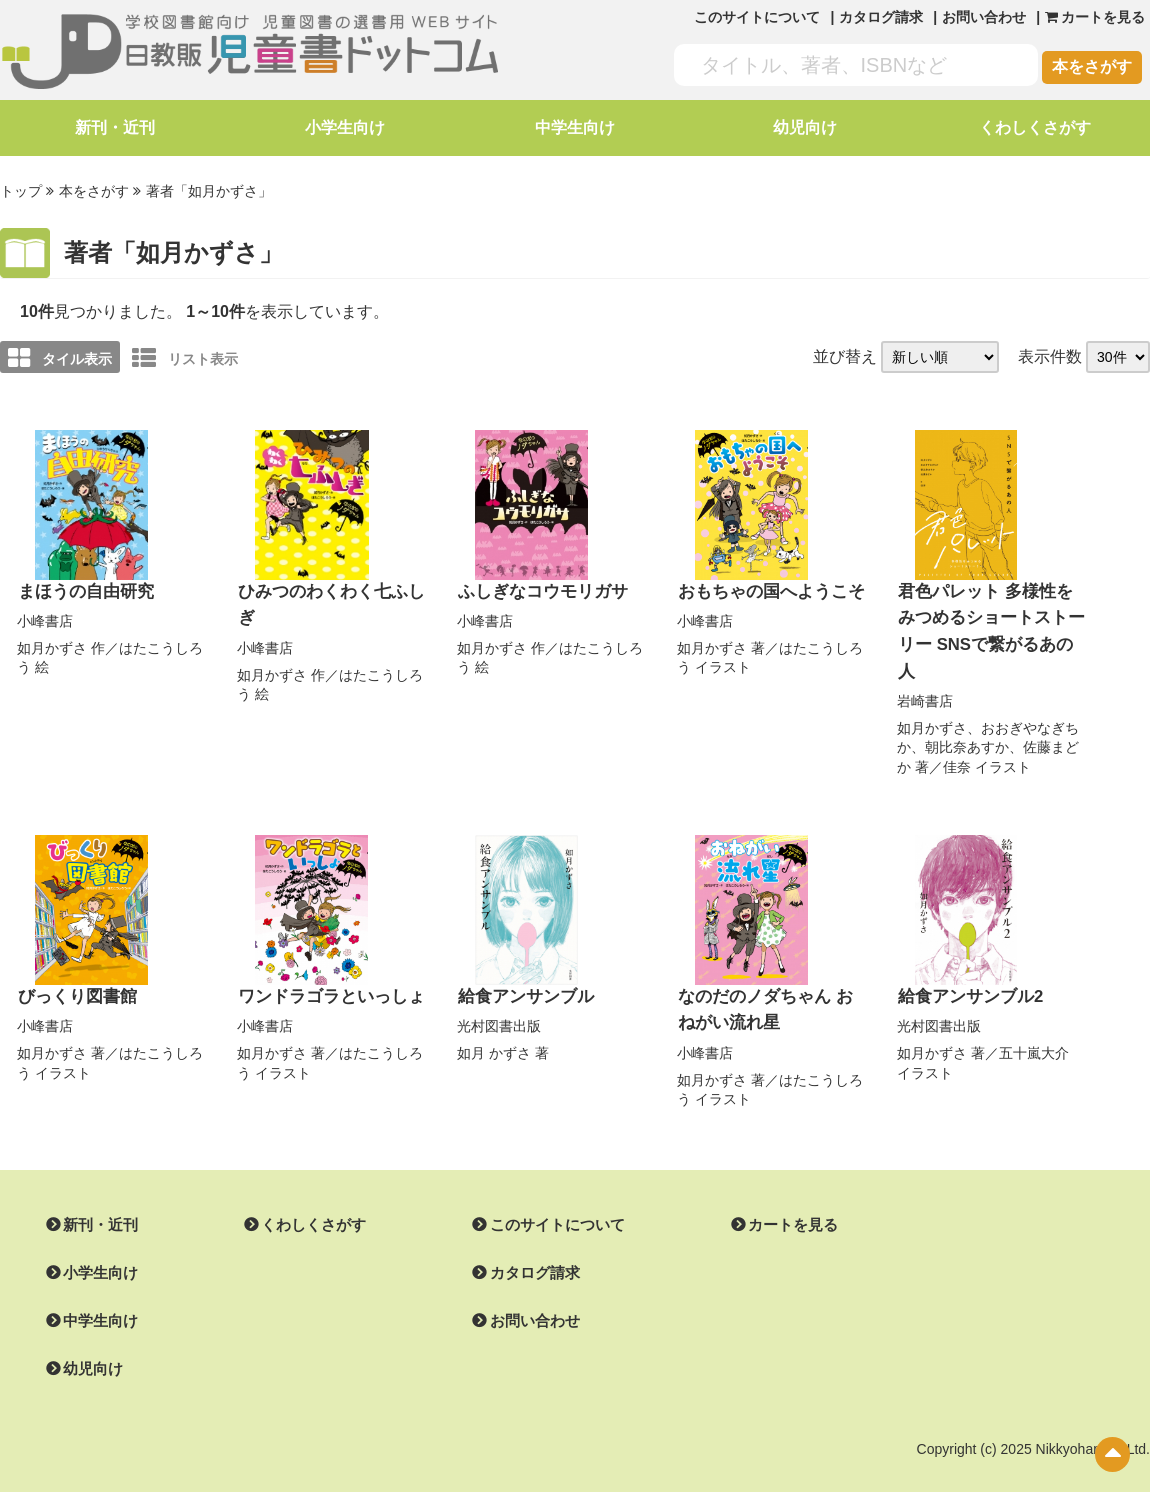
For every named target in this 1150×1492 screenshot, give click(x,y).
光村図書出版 (499, 993)
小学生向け (345, 127)
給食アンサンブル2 (966, 964)
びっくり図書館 (74, 964)
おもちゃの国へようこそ (766, 589)
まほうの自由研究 (82, 589)
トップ (21, 191)
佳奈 (957, 735)
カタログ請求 (881, 17)
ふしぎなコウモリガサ (538, 589)
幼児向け (805, 127)
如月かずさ (52, 645)
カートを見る (769, 1191)
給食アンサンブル (522, 964)
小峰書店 (45, 618)
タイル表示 (60, 356)
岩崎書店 (925, 669)
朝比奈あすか (967, 716)
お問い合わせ (984, 17)
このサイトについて (757, 17)
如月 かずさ (494, 1020)
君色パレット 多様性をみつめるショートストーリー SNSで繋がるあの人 (988, 615)
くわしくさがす (1035, 127)
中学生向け (575, 127)
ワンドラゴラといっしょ (326, 964)
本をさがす (1092, 66)
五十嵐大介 (1034, 1020)
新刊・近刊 (115, 127)
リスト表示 (185, 356)
